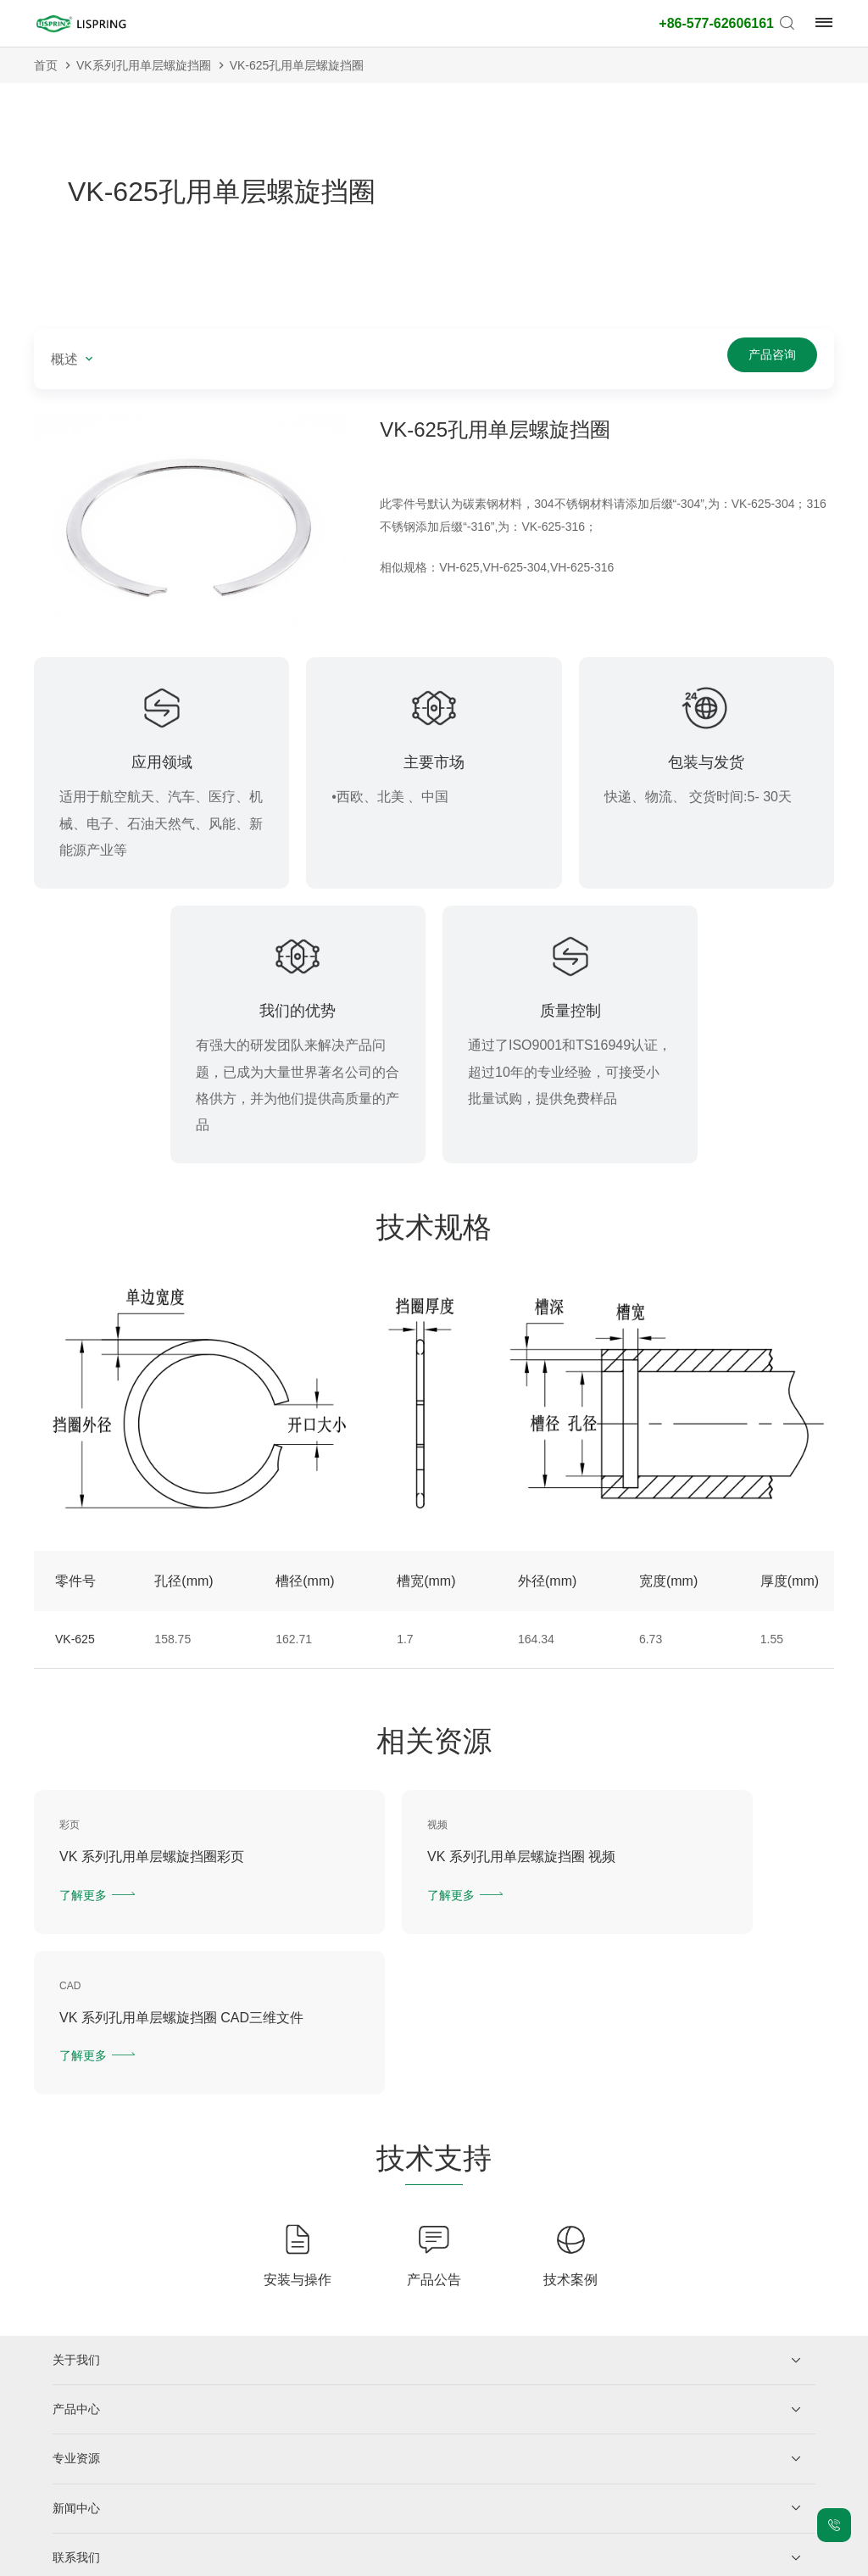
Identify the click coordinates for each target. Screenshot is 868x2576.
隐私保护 (305, 2559)
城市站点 (490, 2559)
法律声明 (367, 2559)
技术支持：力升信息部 (645, 2559)
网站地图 (429, 2559)
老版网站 (552, 2559)
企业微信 (117, 2481)
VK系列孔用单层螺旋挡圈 (143, 65)
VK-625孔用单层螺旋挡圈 (297, 65)
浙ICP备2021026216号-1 (207, 2559)
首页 (46, 65)
